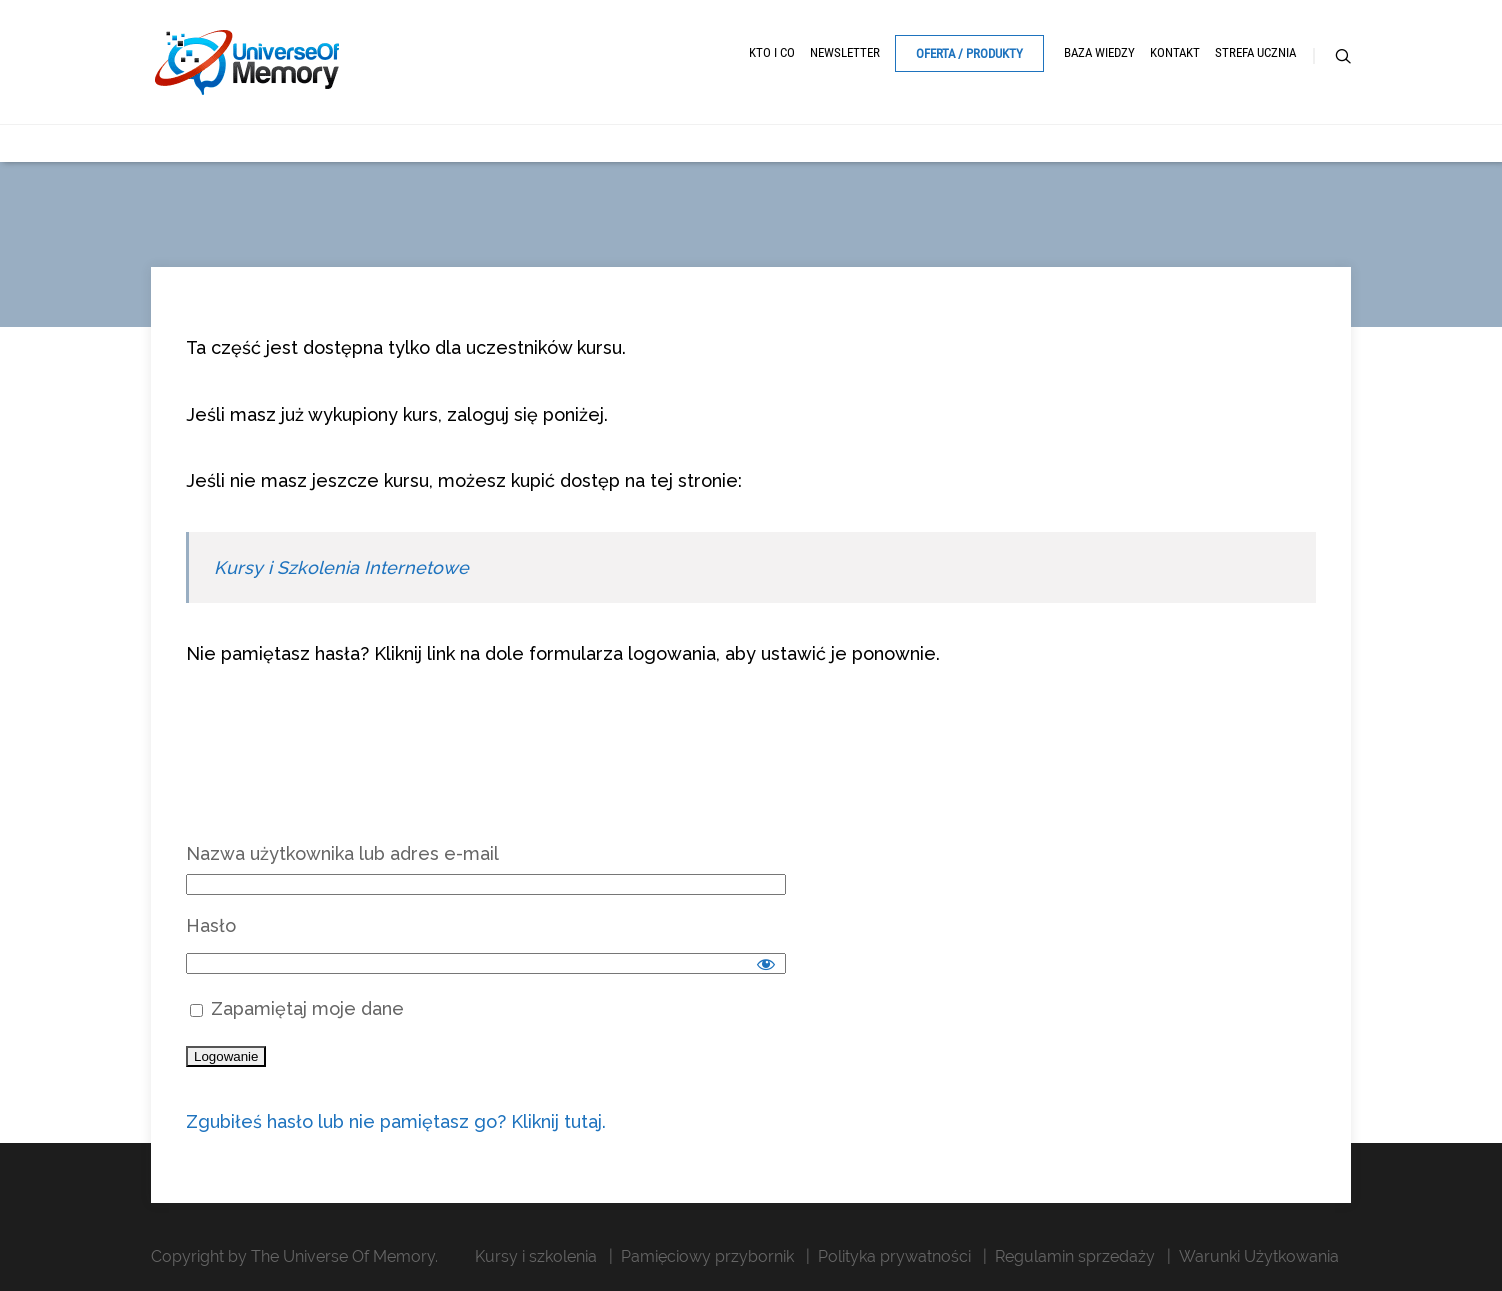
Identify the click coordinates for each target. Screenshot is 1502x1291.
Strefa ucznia (1255, 52)
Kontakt (1175, 52)
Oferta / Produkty (969, 53)
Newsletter (845, 52)
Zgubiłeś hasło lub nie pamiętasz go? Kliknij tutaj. (396, 1121)
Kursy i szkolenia (536, 1256)
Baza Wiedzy (1099, 52)
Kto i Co (772, 52)
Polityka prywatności (894, 1256)
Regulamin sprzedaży (1075, 1256)
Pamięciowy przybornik (707, 1256)
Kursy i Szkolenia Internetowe (341, 567)
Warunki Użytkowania (1259, 1256)
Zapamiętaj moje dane (297, 1008)
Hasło (211, 925)
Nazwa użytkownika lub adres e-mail (342, 853)
